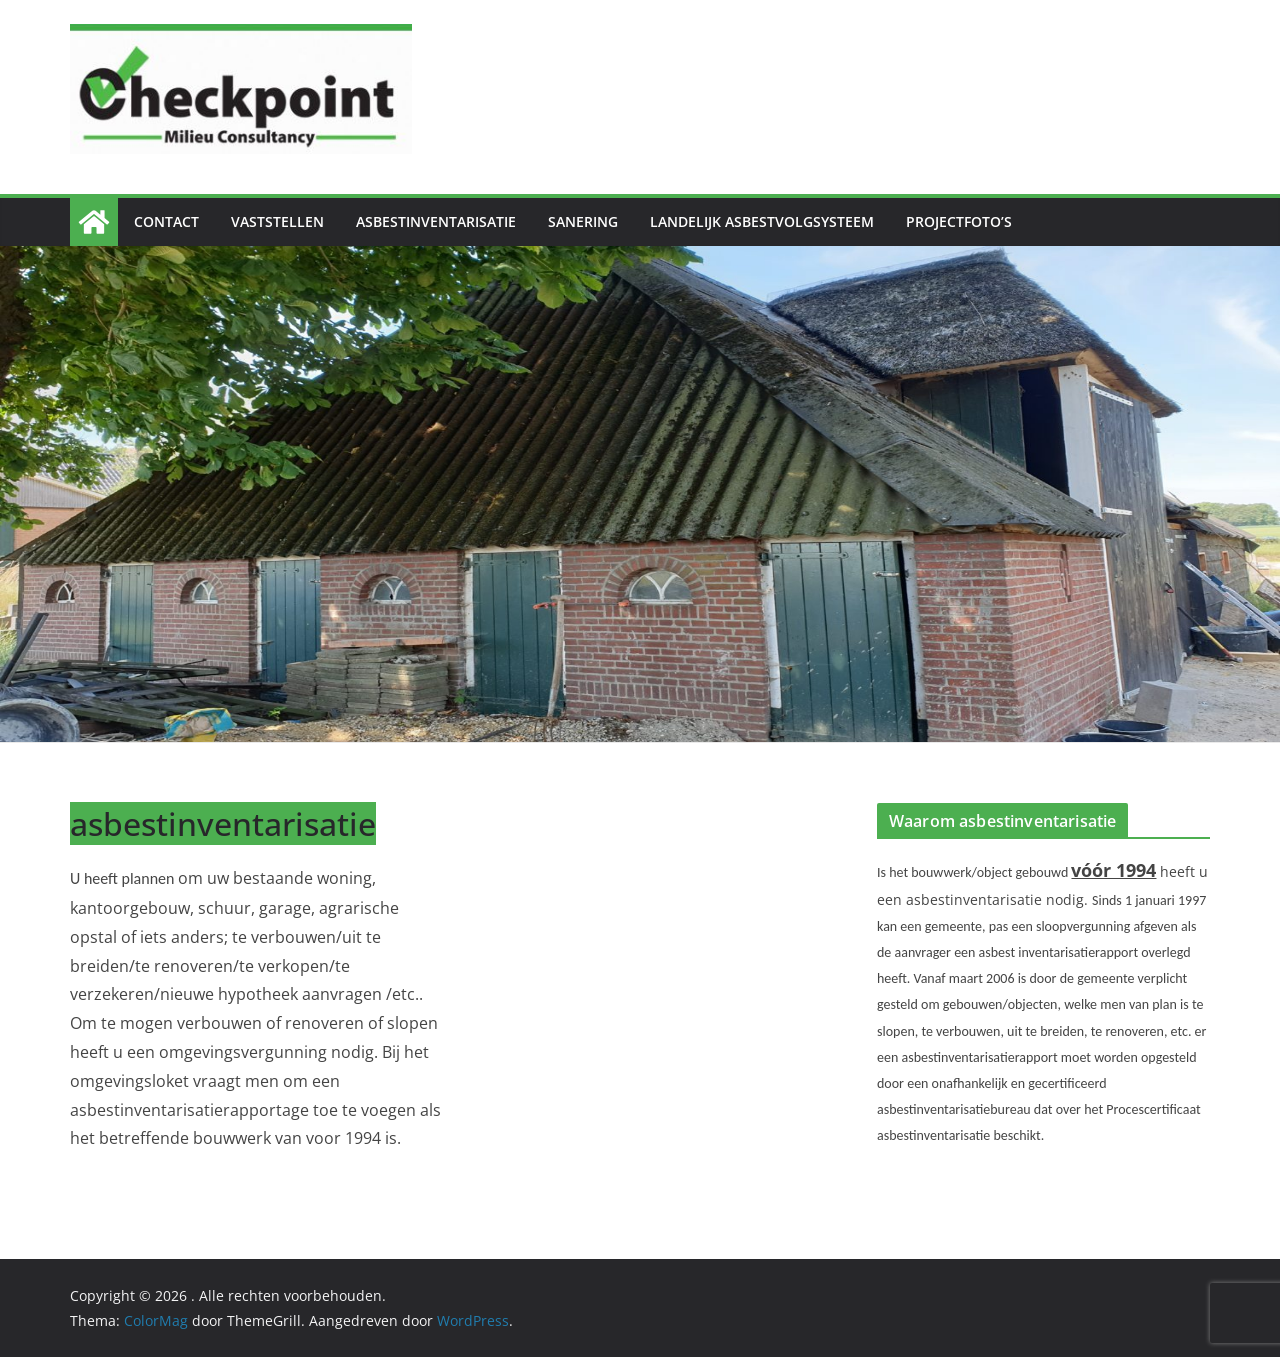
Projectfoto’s (959, 221)
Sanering (583, 221)
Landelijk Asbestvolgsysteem (762, 221)
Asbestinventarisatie (436, 221)
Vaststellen (277, 221)
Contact (166, 221)
